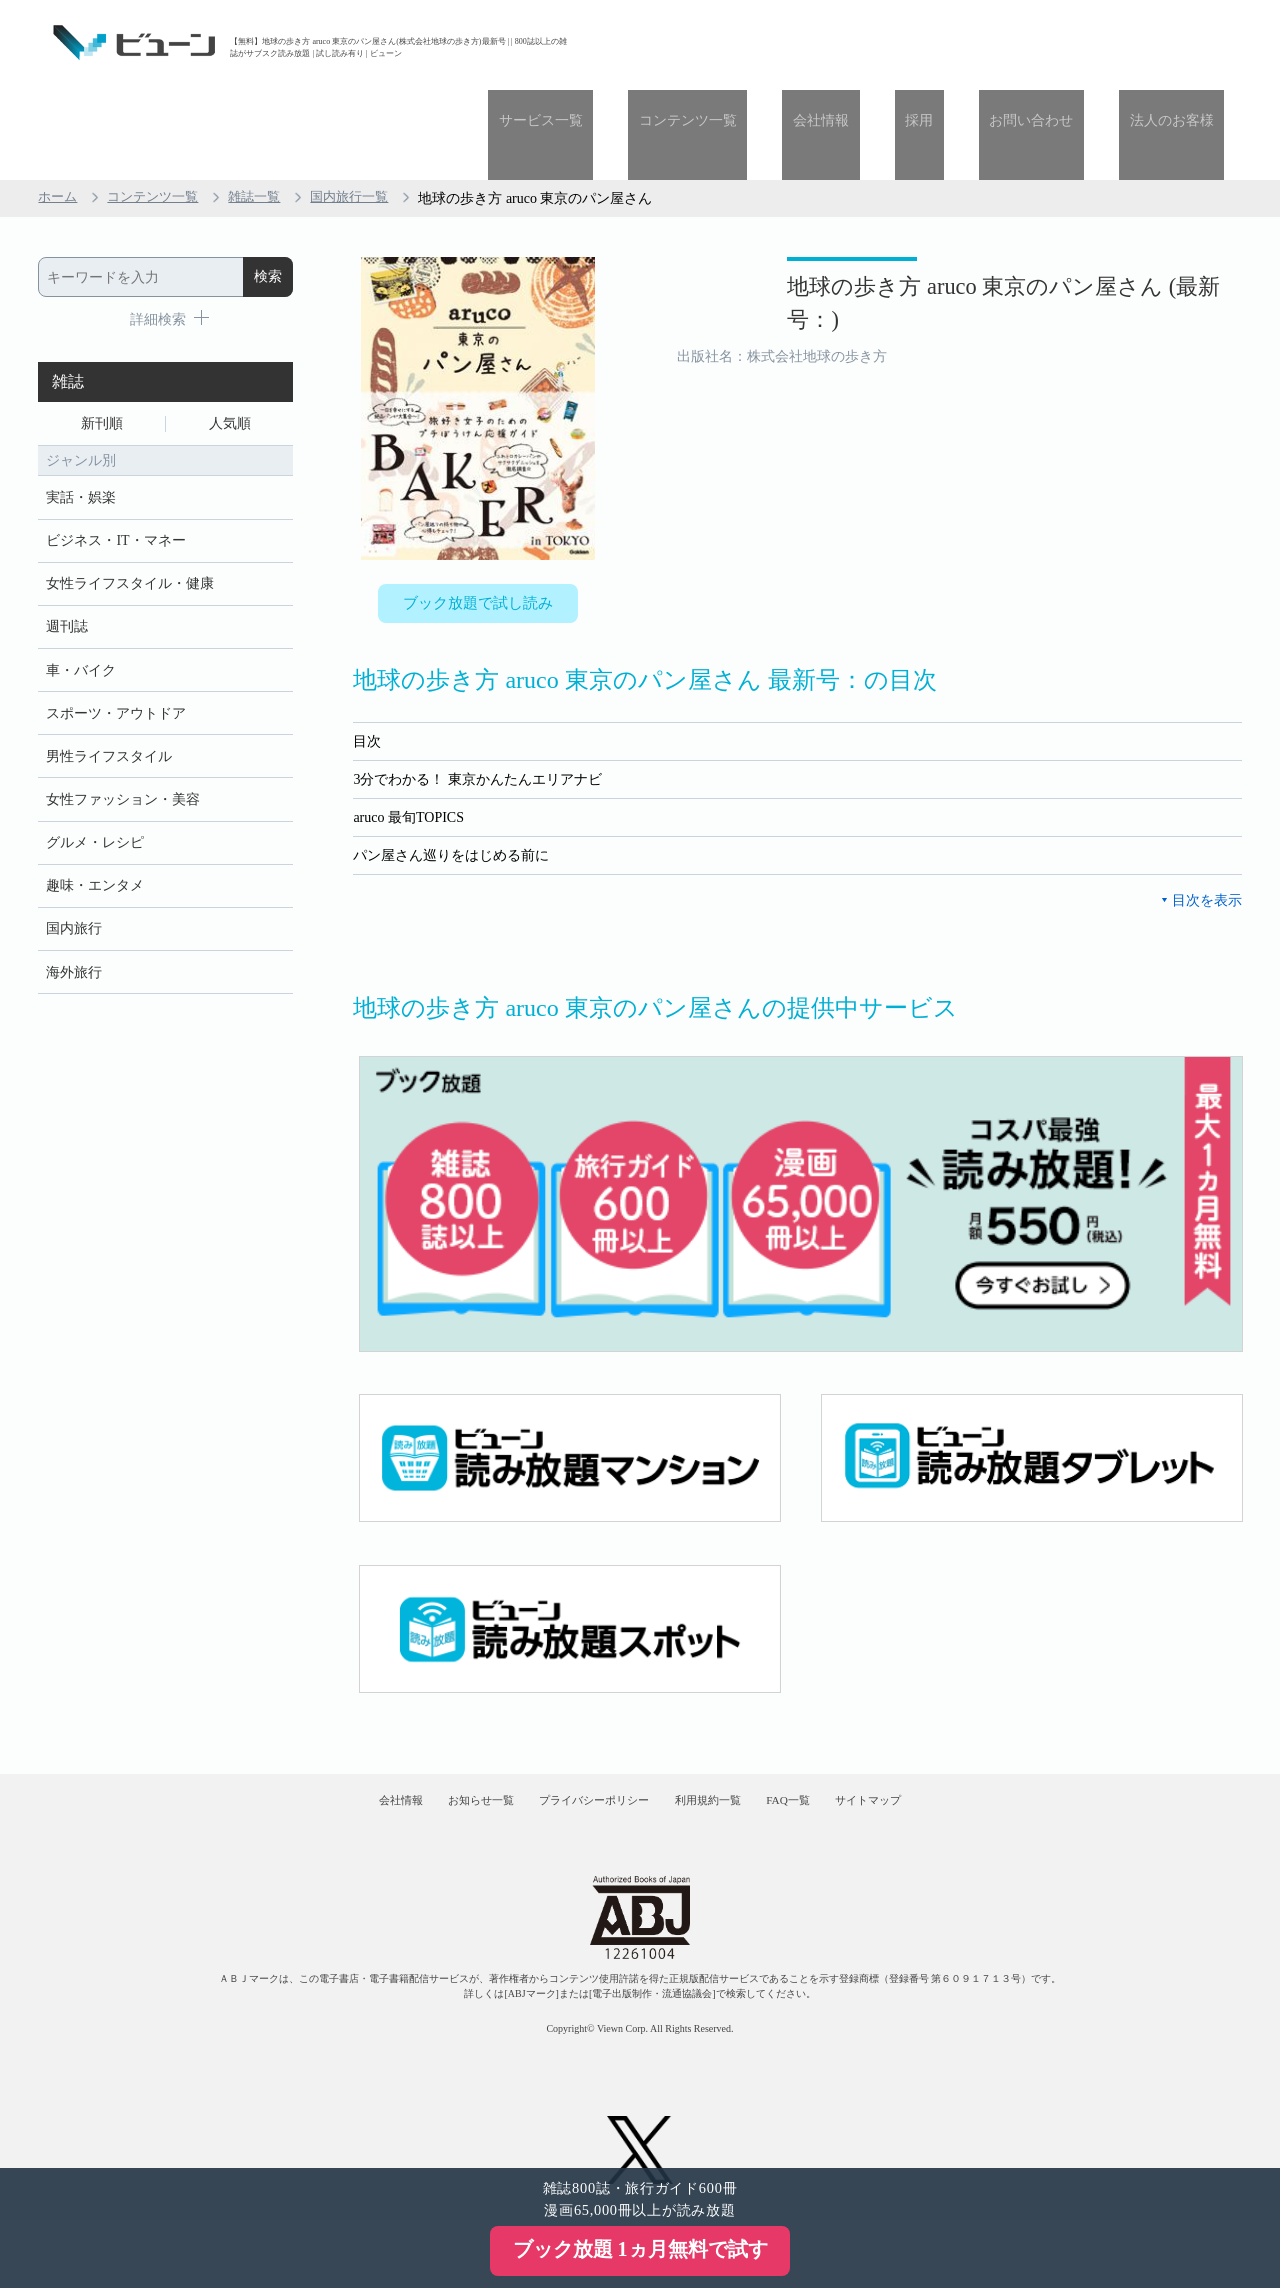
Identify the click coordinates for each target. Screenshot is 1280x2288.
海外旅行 (74, 920)
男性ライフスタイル (109, 690)
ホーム (59, 108)
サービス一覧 (657, 42)
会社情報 (895, 42)
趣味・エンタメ (95, 828)
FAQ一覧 (837, 1735)
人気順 (230, 336)
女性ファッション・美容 (123, 736)
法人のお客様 (1182, 42)
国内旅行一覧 (366, 108)
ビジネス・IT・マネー (115, 460)
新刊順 (102, 336)
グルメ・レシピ (95, 782)
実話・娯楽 (81, 414)
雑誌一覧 (266, 108)
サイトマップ (948, 1735)
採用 (972, 42)
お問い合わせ (1063, 42)
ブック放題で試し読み (478, 517)
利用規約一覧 (726, 1735)
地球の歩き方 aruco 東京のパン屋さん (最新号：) (951, 228)
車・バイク (81, 598)
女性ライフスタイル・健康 (130, 506)
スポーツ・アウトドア (116, 644)
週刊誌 (67, 552)
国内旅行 (74, 874)
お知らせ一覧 (431, 1735)
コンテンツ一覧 (783, 42)
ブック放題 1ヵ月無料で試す (640, 2249)
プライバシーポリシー (579, 1735)
